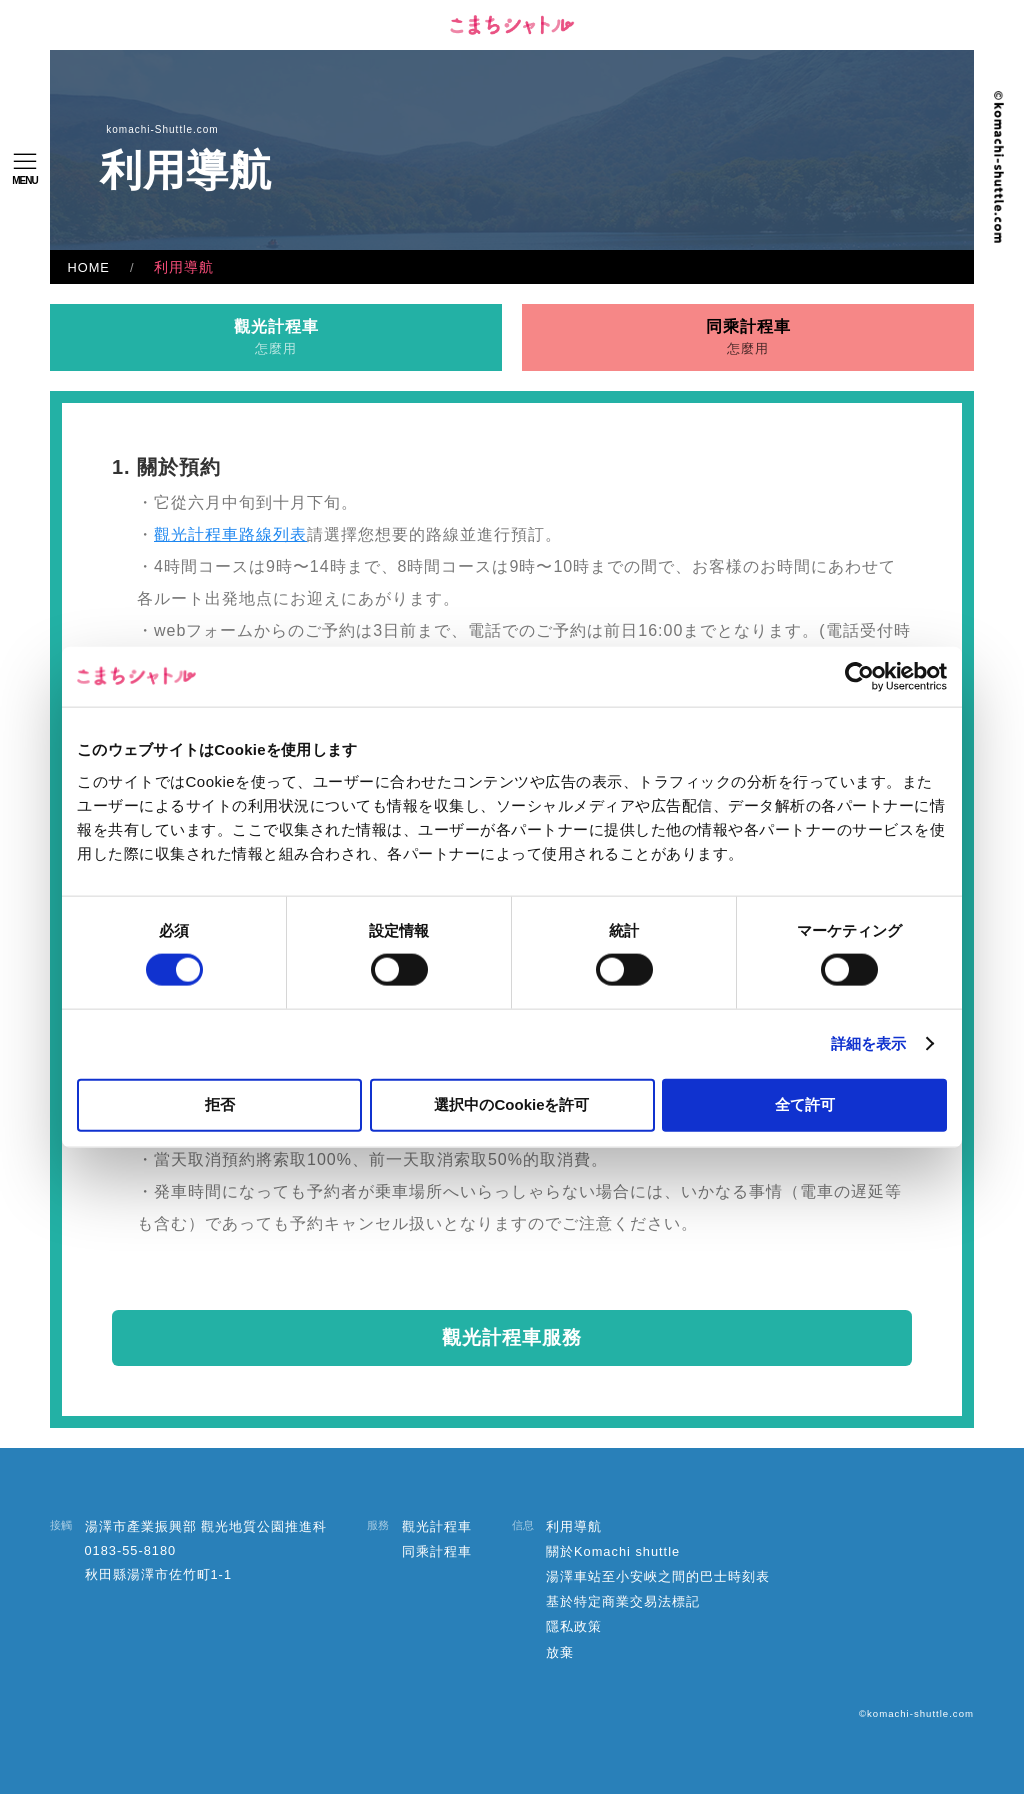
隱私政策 (574, 1626)
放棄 (560, 1652)
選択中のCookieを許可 (511, 1103)
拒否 (220, 1103)
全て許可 (805, 1103)
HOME (89, 267)
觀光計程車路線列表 (230, 534)
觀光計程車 (276, 337)
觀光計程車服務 (512, 1337)
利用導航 (574, 1526)
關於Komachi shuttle (613, 1551)
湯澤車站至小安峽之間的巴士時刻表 (658, 1576)
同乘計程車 (748, 337)
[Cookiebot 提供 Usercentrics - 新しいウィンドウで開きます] (859, 677)
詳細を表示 (869, 1043)
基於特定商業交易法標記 (623, 1601)
